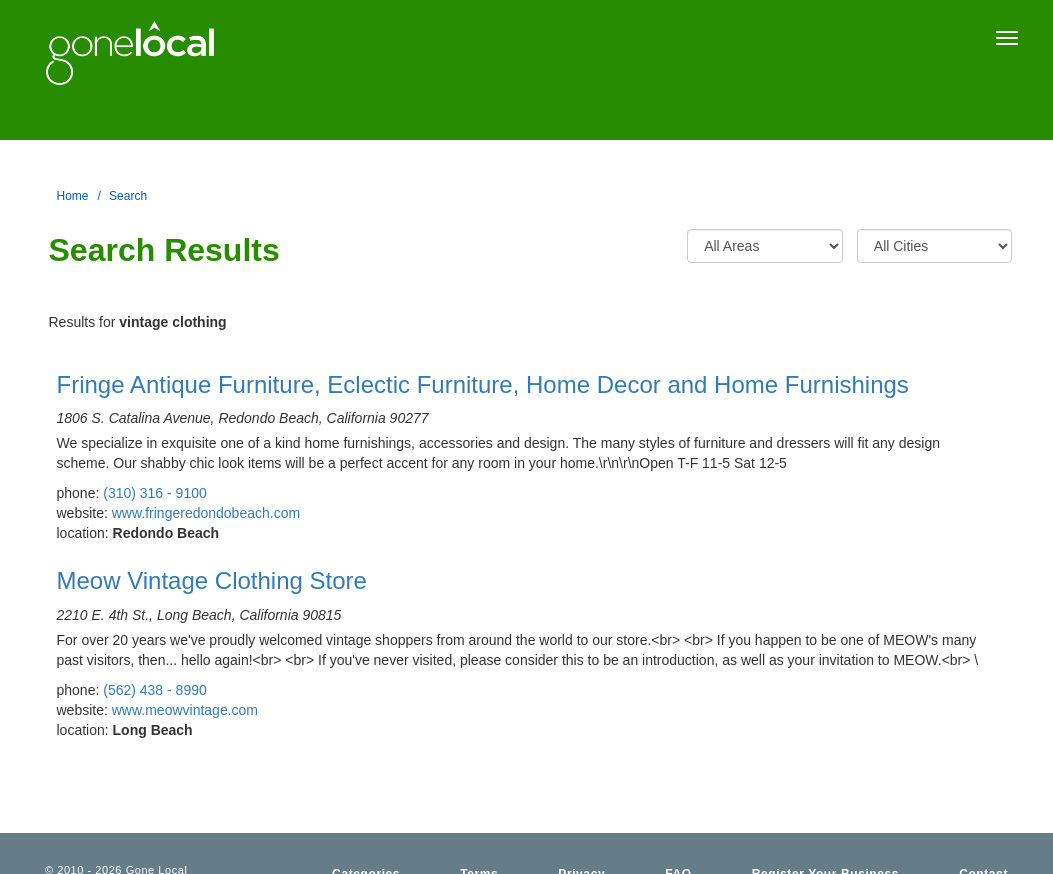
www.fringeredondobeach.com (206, 513)
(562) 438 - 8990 (155, 690)
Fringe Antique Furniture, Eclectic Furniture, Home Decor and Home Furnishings (483, 384)
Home (73, 196)
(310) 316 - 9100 (155, 493)
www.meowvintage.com (185, 710)
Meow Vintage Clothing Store (212, 580)
